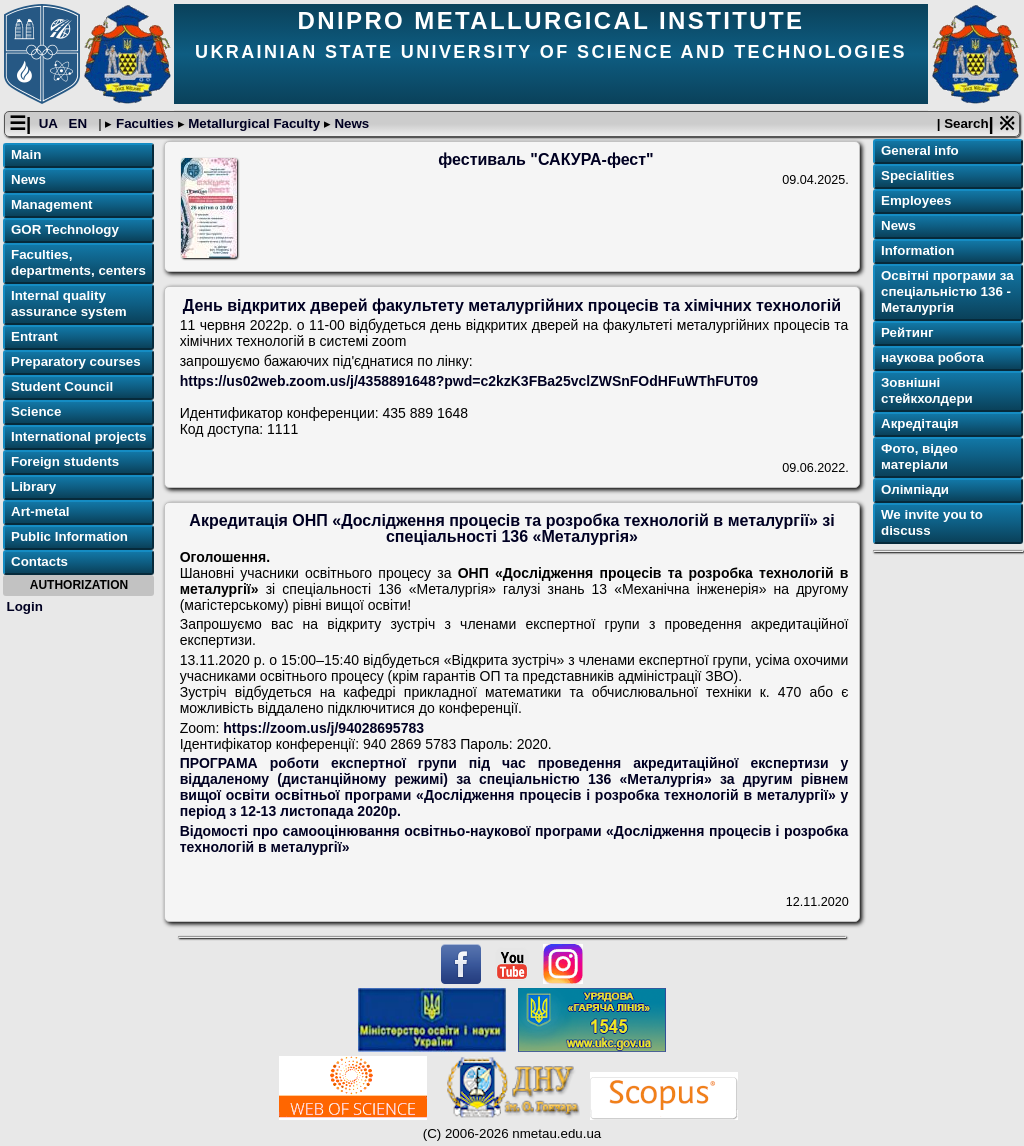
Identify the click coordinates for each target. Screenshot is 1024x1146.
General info (920, 150)
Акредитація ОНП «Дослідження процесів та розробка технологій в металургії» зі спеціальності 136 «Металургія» (511, 528)
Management (51, 204)
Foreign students (65, 461)
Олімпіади (915, 489)
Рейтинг (907, 332)
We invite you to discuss (932, 522)
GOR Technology (65, 229)
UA (50, 123)
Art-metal (40, 511)
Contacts (39, 561)
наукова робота (932, 357)
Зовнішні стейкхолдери (927, 390)
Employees (916, 200)
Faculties (144, 123)
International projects (79, 436)
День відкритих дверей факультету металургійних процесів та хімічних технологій (512, 305)
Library (33, 486)
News (350, 123)
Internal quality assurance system (69, 303)
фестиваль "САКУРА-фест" (545, 159)
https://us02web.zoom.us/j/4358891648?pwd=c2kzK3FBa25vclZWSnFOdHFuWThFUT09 (469, 381)
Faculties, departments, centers (78, 262)
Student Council (62, 386)
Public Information (69, 536)
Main (26, 154)
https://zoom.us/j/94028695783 (323, 728)
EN (80, 123)
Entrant (34, 336)
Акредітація (920, 423)
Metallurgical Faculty (254, 123)
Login (25, 606)
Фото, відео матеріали (919, 456)
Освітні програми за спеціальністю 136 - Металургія (947, 291)
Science (36, 411)
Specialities (917, 175)
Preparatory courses (76, 361)
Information (917, 250)
